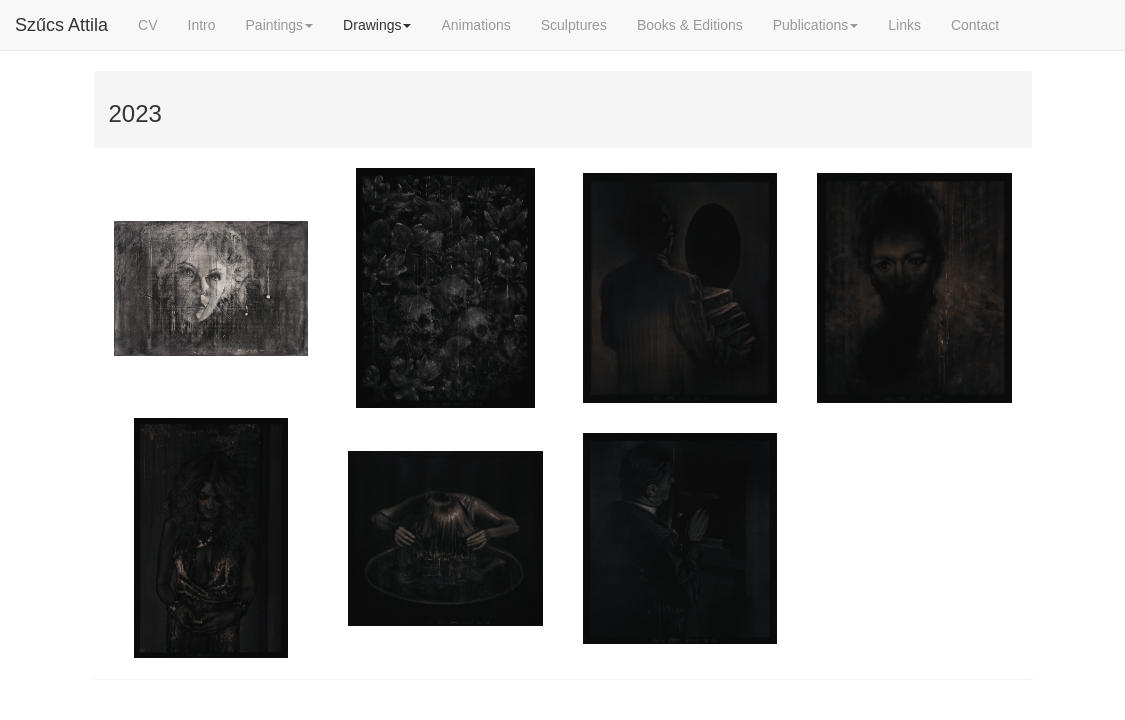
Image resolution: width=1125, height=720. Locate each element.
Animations (475, 25)
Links (904, 25)
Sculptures (574, 25)
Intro (202, 25)
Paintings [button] (280, 25)
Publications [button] (816, 25)
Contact (975, 25)
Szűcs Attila (61, 25)
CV (147, 25)
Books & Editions (690, 25)
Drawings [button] (377, 25)
